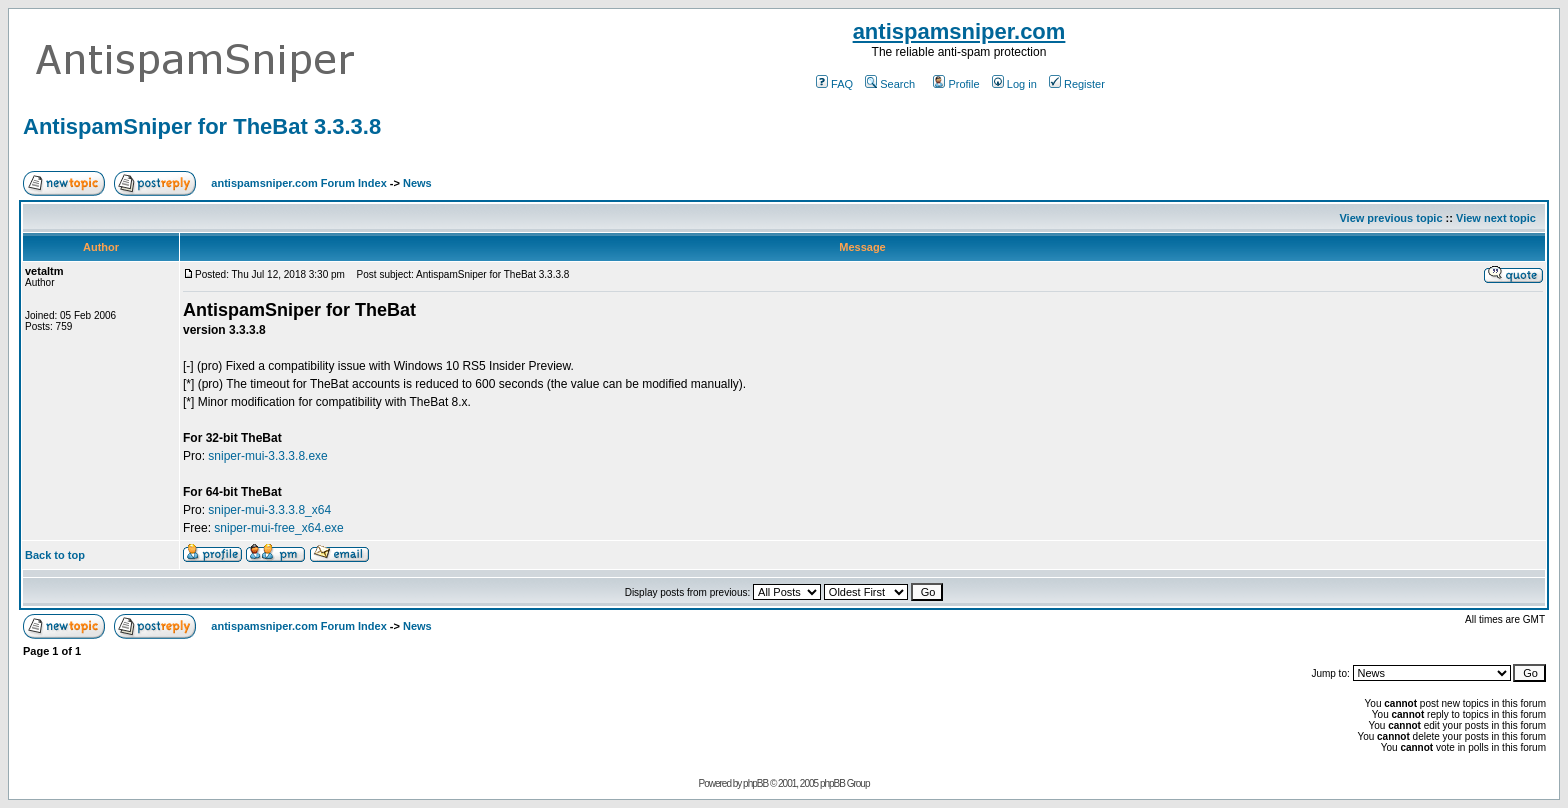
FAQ (834, 84)
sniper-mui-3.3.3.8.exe (267, 456)
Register (1077, 84)
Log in (1014, 84)
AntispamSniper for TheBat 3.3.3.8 (202, 126)
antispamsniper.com (959, 31)
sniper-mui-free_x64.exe (278, 528)
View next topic (1496, 218)
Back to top (55, 555)
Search (890, 84)
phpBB (755, 783)
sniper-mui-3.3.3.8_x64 (269, 510)
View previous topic (1390, 218)
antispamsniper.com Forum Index (298, 183)
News (417, 183)
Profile (956, 84)
